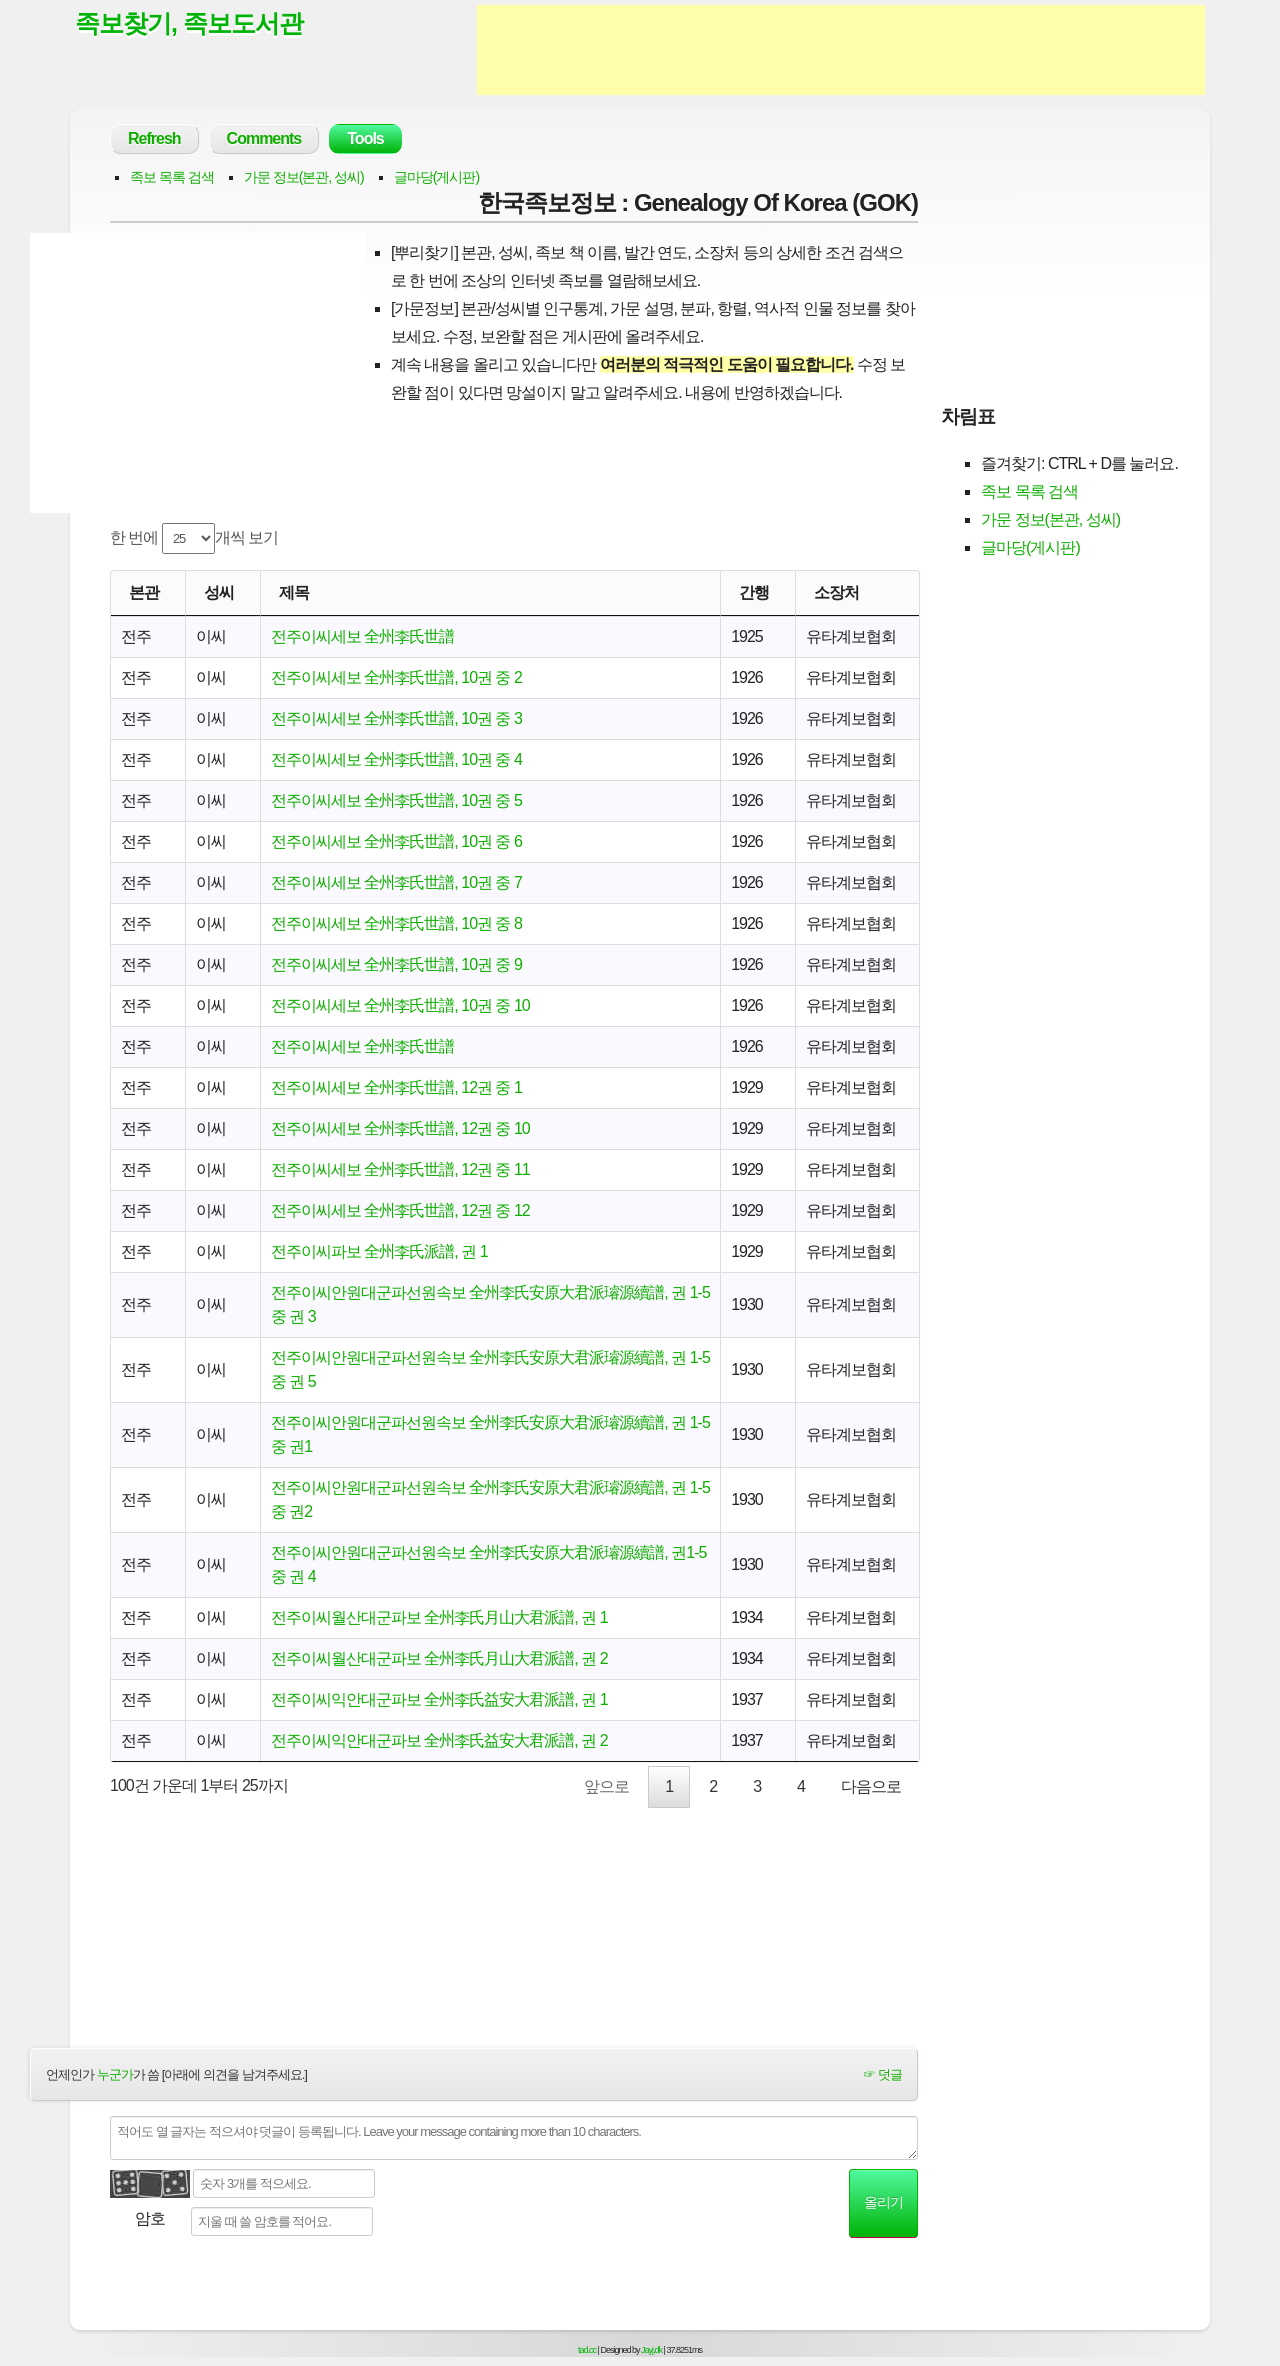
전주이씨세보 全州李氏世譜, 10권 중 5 (396, 800)
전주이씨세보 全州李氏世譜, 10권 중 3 (396, 718)
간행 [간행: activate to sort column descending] (754, 592)
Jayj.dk (651, 2350)
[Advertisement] (841, 50)
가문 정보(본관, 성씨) (304, 177)
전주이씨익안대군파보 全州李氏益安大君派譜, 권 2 (439, 1740)
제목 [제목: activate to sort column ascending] (294, 592)
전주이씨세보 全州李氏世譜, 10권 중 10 (400, 1005)
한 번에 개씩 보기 (194, 538)
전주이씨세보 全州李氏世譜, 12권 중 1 (396, 1087)
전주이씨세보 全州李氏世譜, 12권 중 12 (400, 1210)
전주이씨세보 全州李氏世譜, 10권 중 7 (396, 882)
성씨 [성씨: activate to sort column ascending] (219, 592)
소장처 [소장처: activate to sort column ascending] (836, 592)
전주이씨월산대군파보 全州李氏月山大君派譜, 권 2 (439, 1658)
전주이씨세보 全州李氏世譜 (362, 636)
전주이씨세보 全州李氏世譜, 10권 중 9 (396, 964)
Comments (264, 138)
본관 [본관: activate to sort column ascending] (144, 592)
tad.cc (587, 2350)
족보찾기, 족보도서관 (189, 23)
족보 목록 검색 (172, 177)
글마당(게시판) (436, 177)
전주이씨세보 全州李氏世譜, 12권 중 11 (400, 1169)
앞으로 (606, 1786)
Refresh (154, 138)
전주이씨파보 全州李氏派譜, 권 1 (379, 1251)
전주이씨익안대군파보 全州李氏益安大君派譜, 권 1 (439, 1699)
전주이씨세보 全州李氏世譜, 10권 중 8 (396, 923)
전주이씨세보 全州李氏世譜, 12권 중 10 (400, 1128)
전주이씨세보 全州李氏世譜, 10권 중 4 (396, 759)
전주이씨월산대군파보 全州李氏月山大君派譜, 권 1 (439, 1617)
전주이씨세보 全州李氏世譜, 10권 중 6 (396, 841)
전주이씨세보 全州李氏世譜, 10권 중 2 (396, 677)
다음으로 (871, 1786)
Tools (365, 138)
